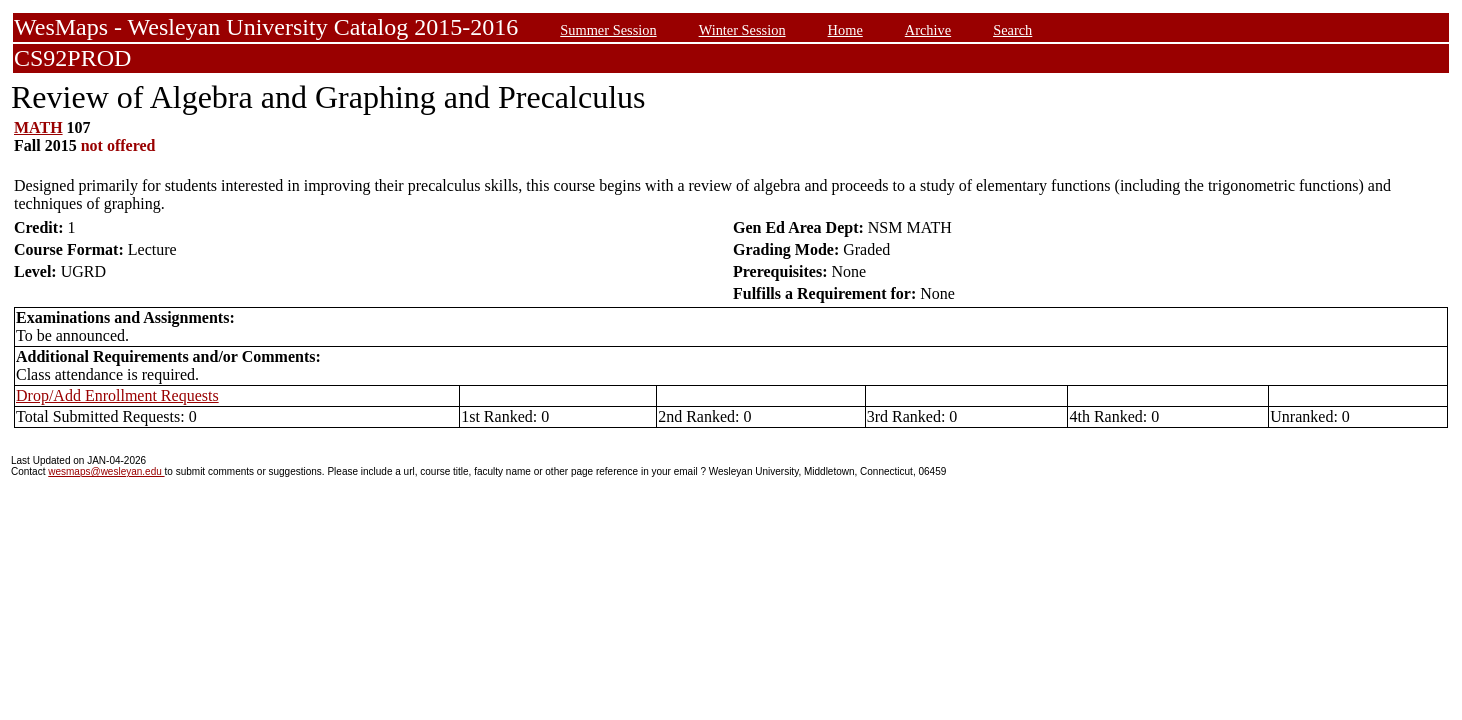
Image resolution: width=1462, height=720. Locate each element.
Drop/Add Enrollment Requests (117, 395)
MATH (38, 127)
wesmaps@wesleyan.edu (106, 471)
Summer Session (608, 30)
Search (1012, 30)
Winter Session (742, 30)
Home (845, 30)
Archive (928, 30)
